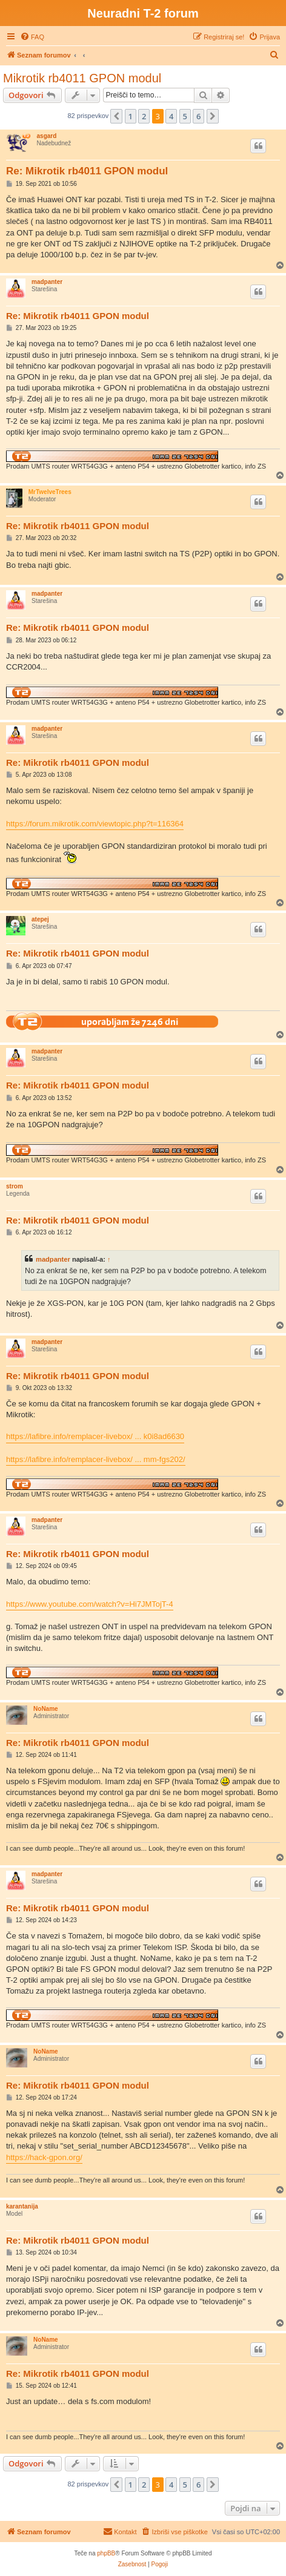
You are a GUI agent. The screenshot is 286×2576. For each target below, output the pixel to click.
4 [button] (171, 116)
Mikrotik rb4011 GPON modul (82, 78)
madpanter (47, 281)
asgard (47, 136)
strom (14, 1186)
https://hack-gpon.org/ (44, 2157)
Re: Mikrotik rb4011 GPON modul (87, 171)
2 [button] (144, 116)
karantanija (22, 2206)
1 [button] (130, 116)
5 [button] (185, 116)
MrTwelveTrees (50, 492)
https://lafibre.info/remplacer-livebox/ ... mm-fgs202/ (95, 1459)
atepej (40, 919)
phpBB (106, 2553)
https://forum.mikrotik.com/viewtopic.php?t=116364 (95, 823)
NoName (45, 1708)
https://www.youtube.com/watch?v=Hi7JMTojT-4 (89, 1604)
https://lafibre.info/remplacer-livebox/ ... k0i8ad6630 (95, 1436)
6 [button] (198, 116)
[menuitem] (32, 37)
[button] (116, 116)
